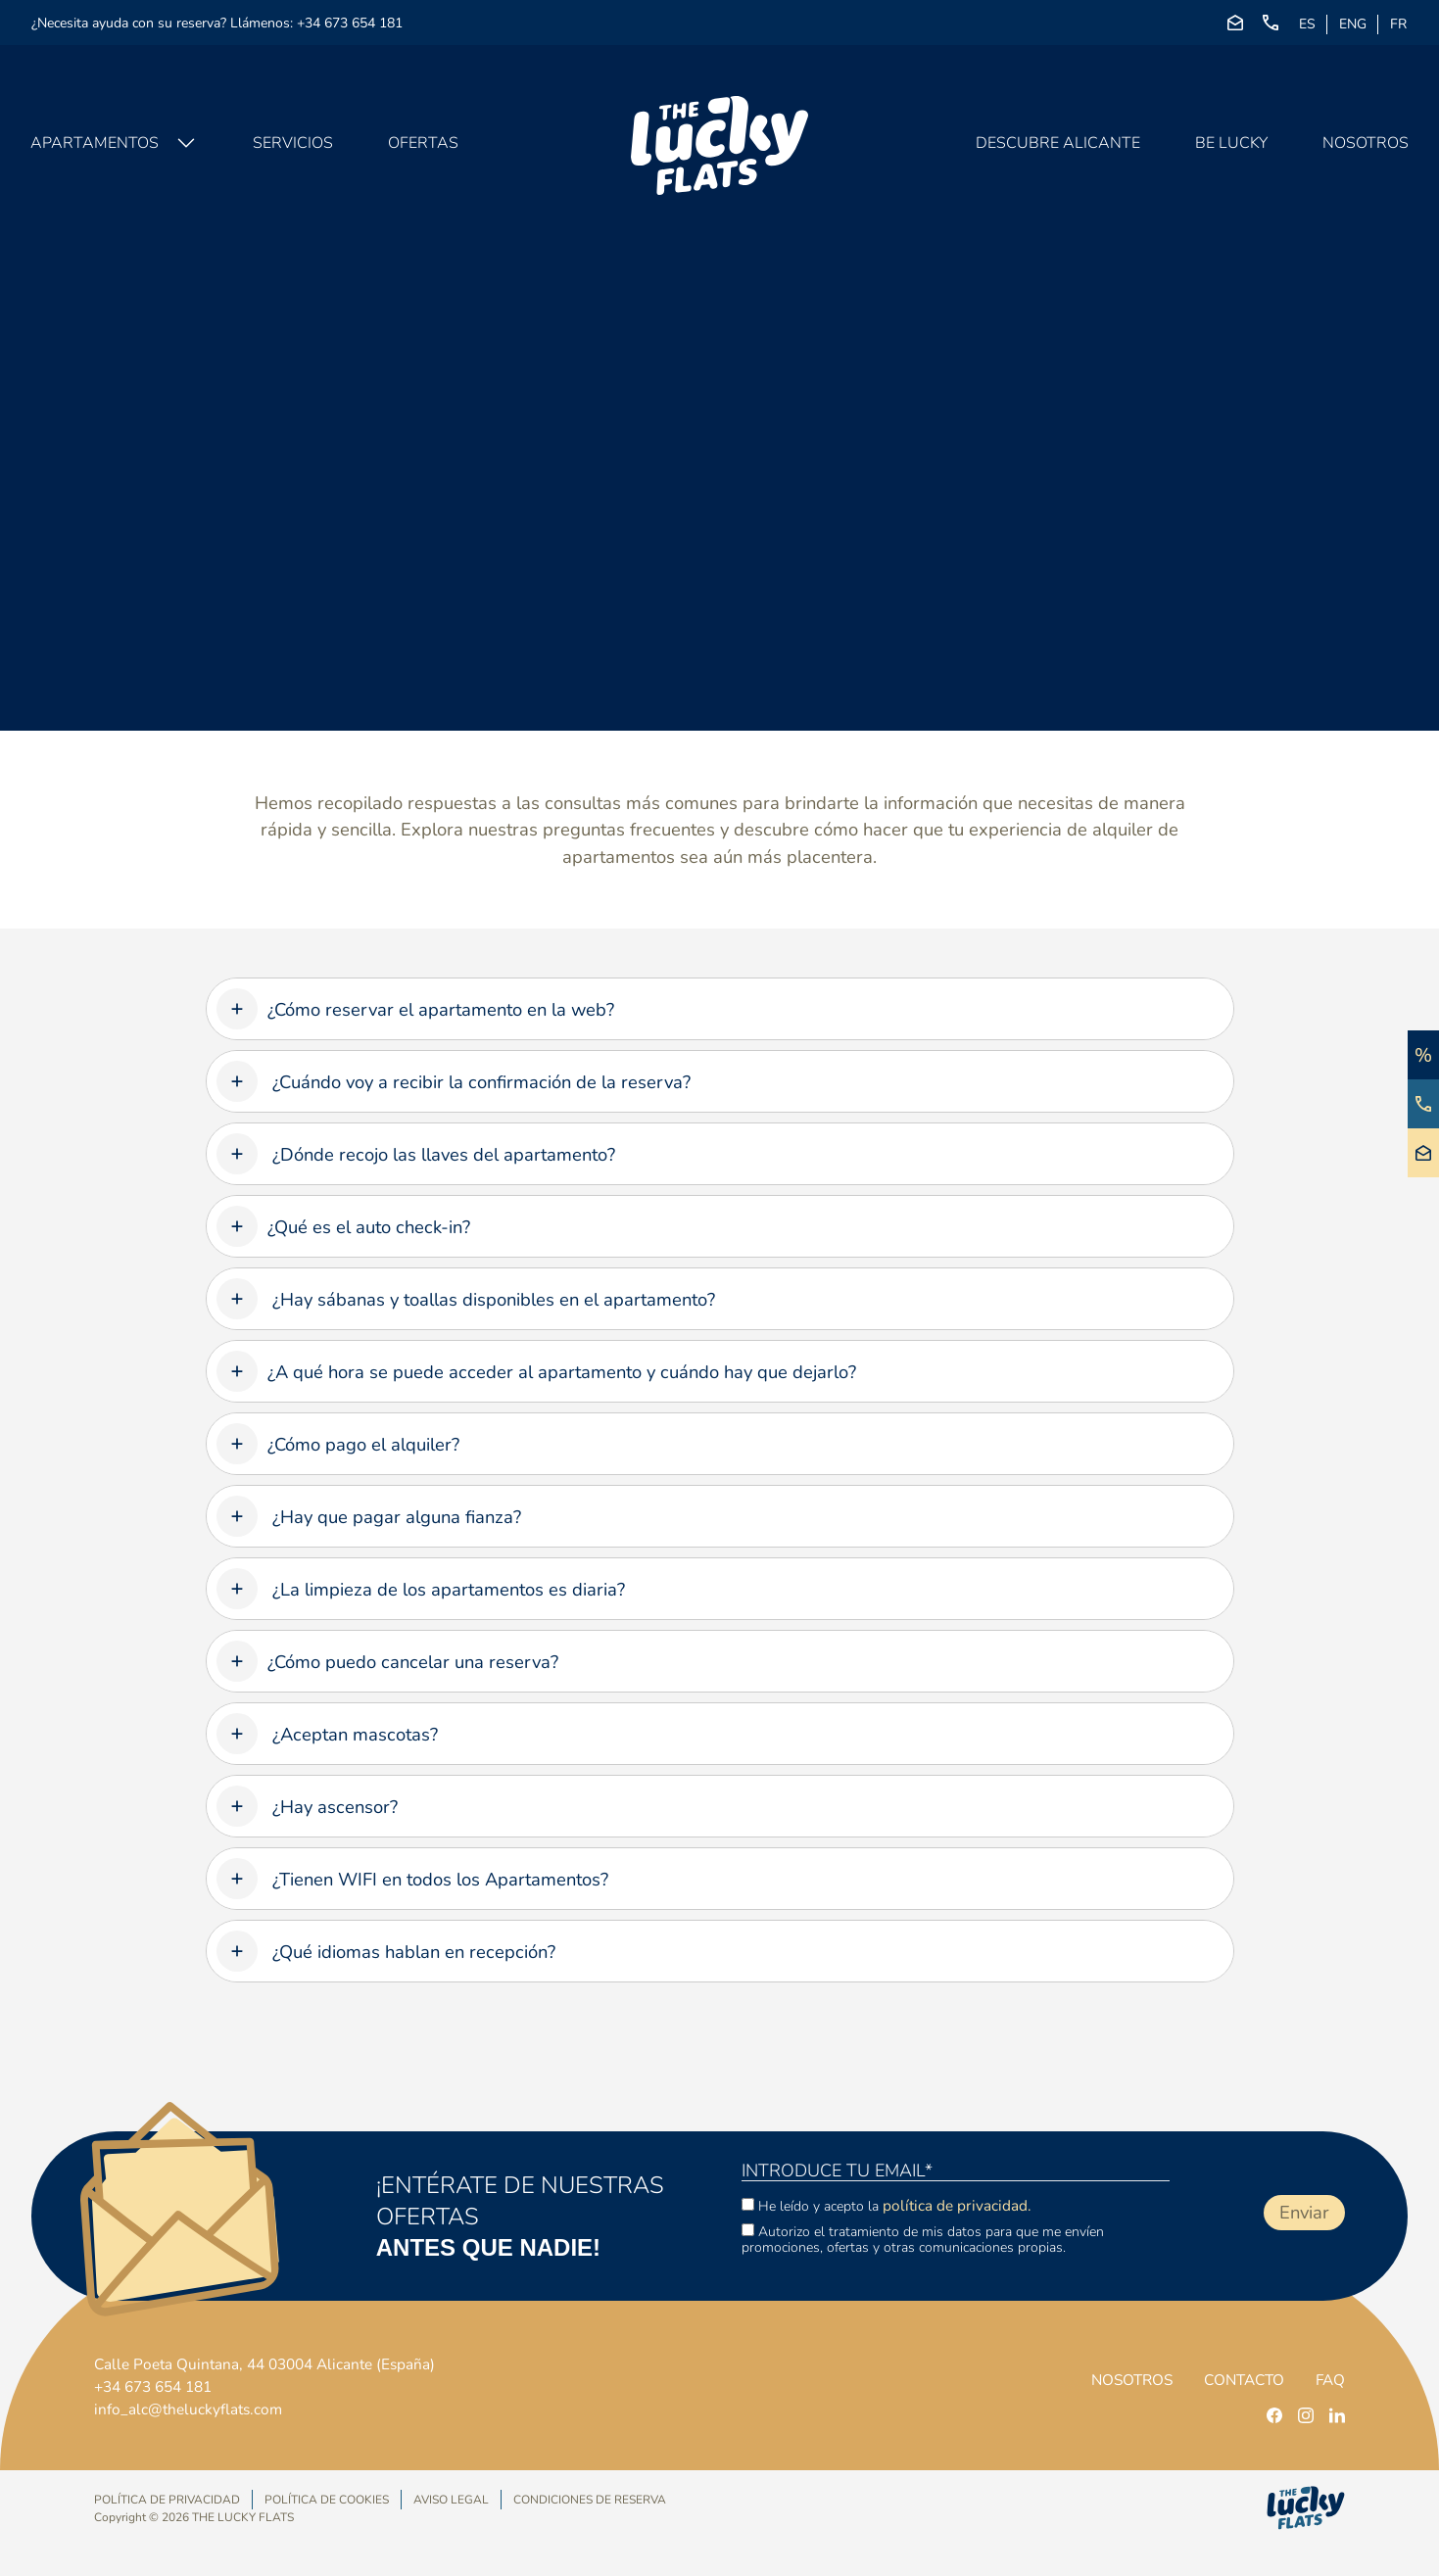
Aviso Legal (451, 2500)
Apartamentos (95, 147)
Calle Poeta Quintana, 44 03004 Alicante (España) (272, 2362)
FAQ (1329, 2380)
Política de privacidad (167, 2500)
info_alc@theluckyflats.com (190, 2409)
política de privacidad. (958, 2206)
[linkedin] (1337, 2415)
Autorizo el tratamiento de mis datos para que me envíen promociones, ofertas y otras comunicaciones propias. (923, 2239)
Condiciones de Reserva (589, 2499)
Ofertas (424, 147)
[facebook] (1274, 2415)
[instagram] (1306, 2415)
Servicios (294, 147)
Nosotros (1364, 147)
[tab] (720, 1009)
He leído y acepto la (887, 2206)
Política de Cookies (326, 2500)
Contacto (1239, 2380)
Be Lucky (1230, 147)
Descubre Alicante (1057, 147)
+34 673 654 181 (350, 23)
